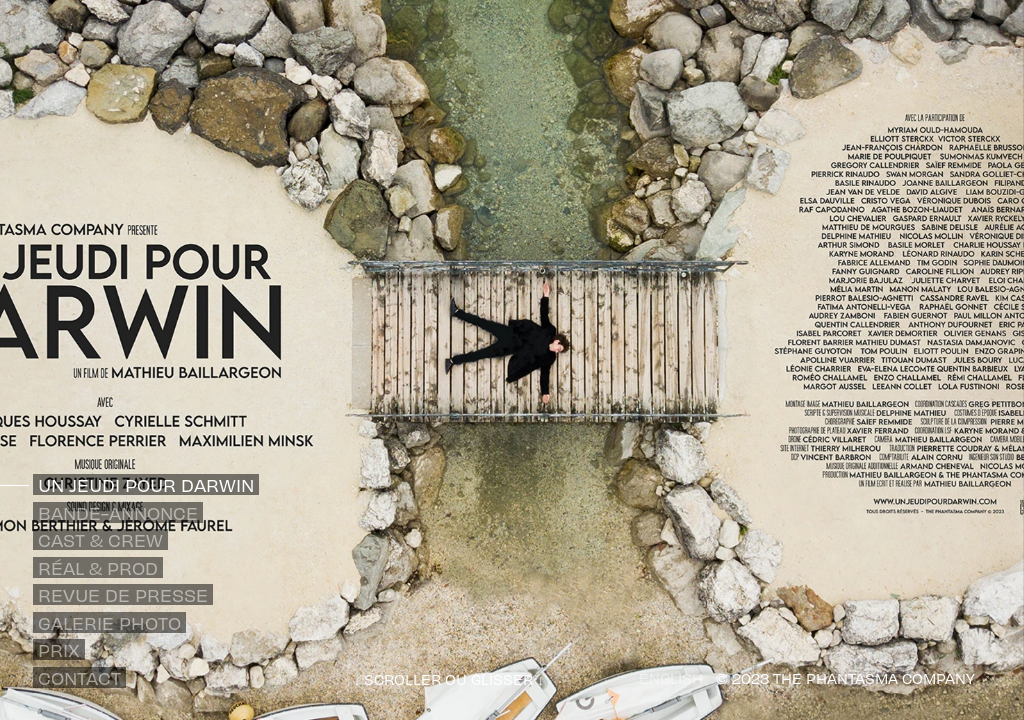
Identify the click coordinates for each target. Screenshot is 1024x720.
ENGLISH (671, 678)
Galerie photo (109, 622)
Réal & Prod (98, 567)
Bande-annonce (118, 512)
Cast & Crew (100, 539)
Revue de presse (123, 594)
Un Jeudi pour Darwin (146, 484)
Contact (79, 677)
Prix (59, 649)
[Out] (983, 677)
